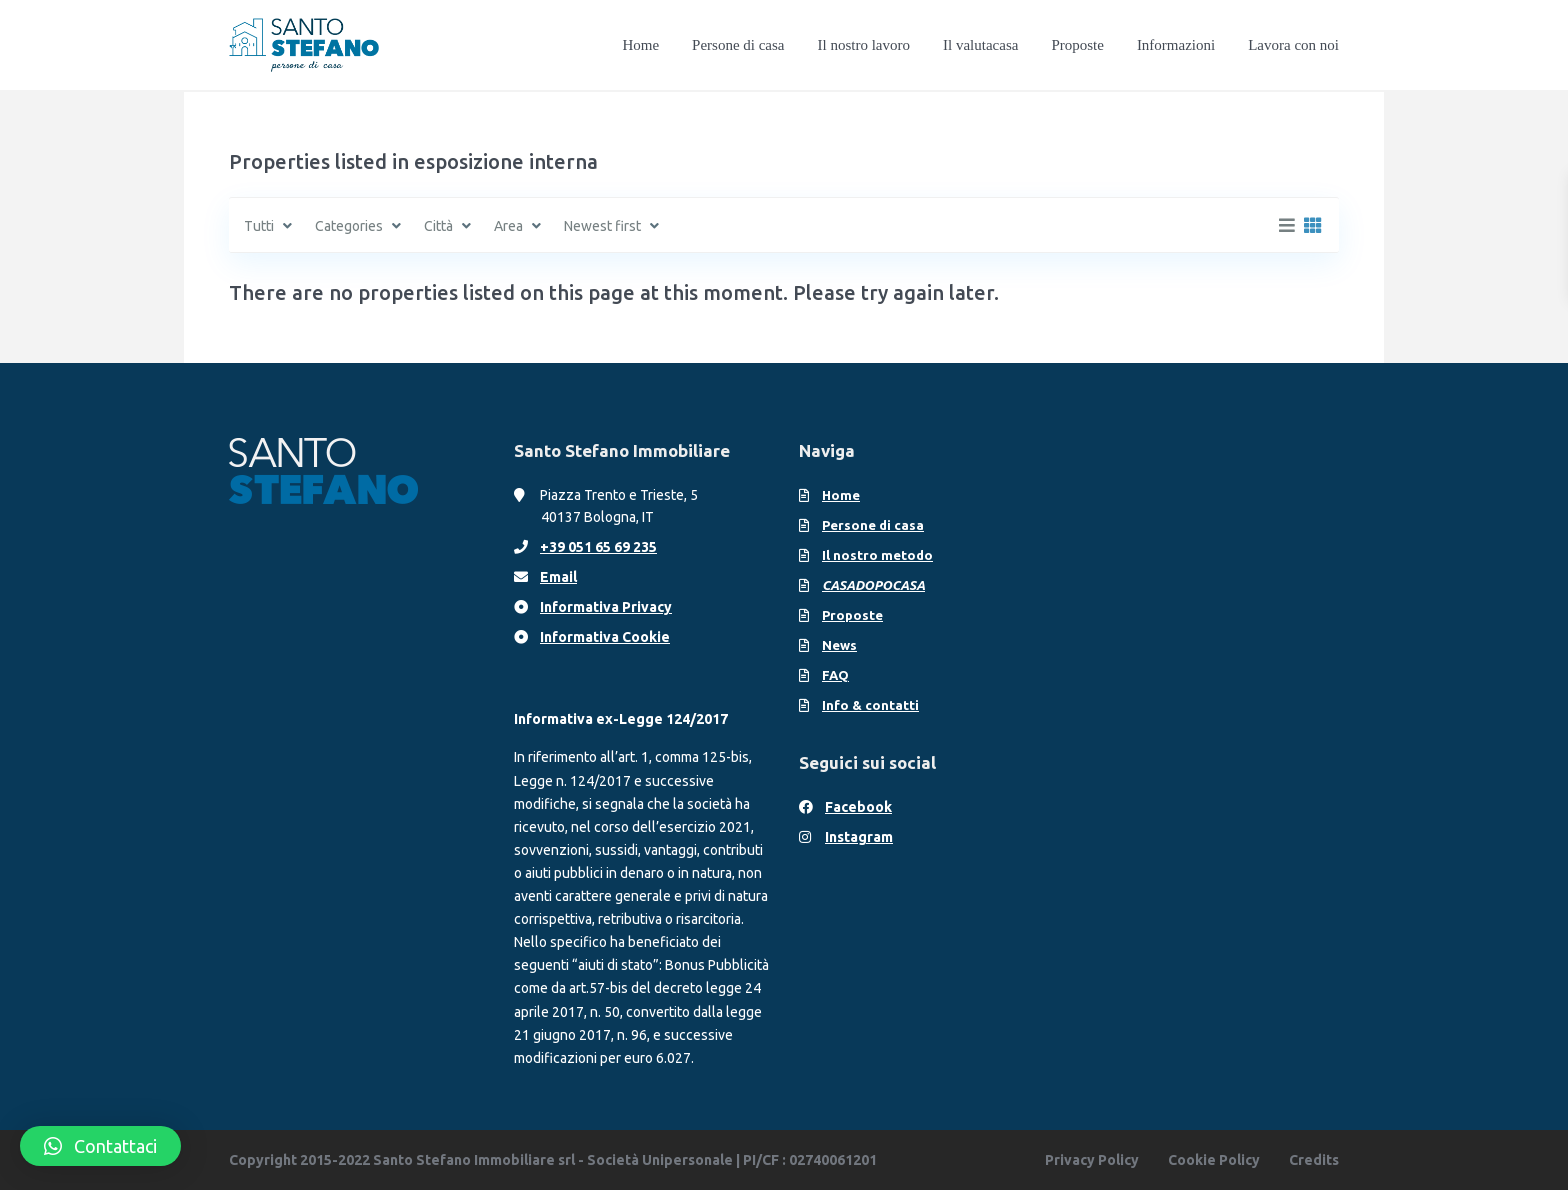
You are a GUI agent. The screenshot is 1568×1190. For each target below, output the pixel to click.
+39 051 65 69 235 (598, 547)
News (839, 645)
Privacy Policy (1092, 1160)
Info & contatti (870, 705)
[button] (100, 1146)
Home (640, 45)
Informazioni (1176, 45)
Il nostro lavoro (864, 45)
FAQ (835, 675)
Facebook (858, 807)
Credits (1314, 1160)
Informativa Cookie (605, 637)
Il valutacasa (980, 45)
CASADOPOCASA (873, 585)
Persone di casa (738, 45)
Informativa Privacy (606, 607)
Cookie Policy (1214, 1160)
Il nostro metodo (877, 555)
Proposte (1077, 45)
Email (558, 577)
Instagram (859, 837)
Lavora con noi (1293, 45)
